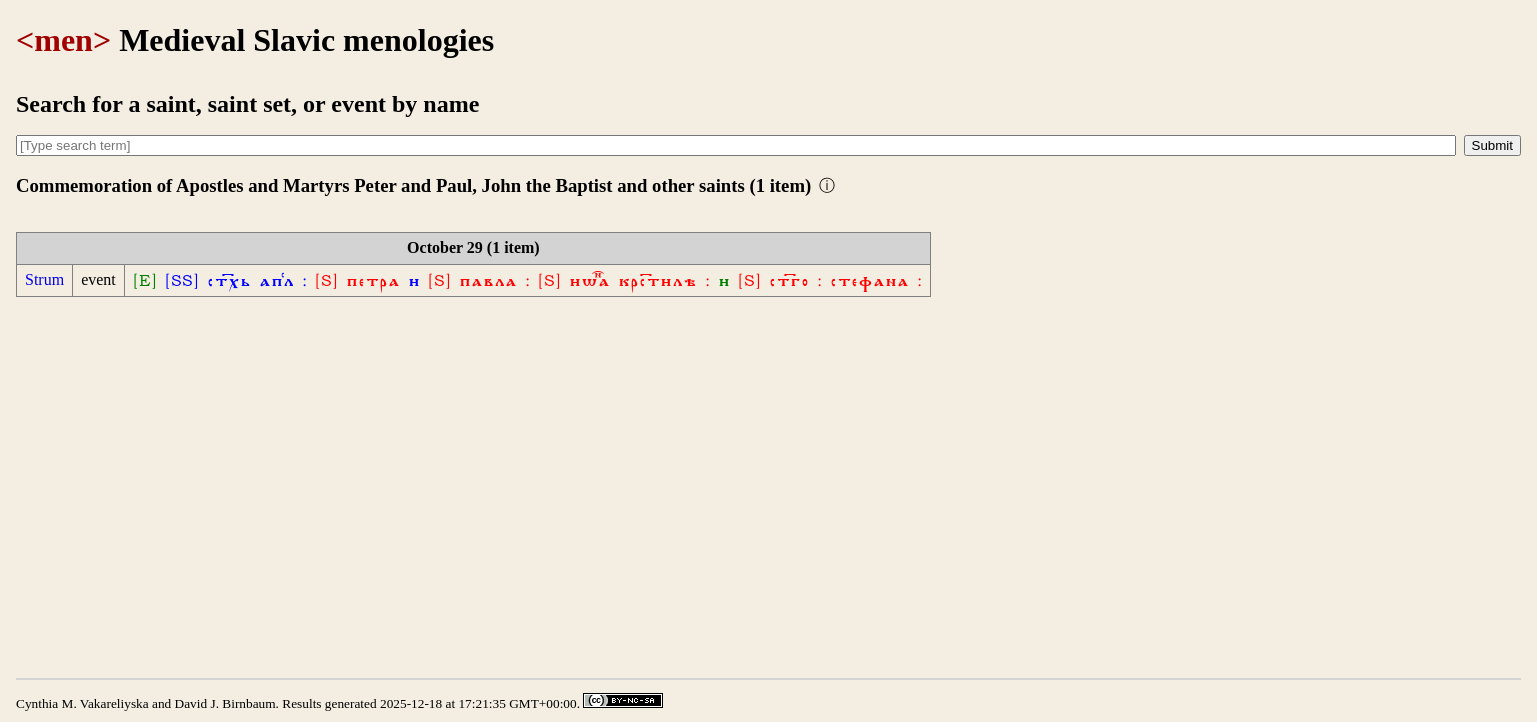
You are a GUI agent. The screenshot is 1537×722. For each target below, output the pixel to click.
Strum (44, 279)
